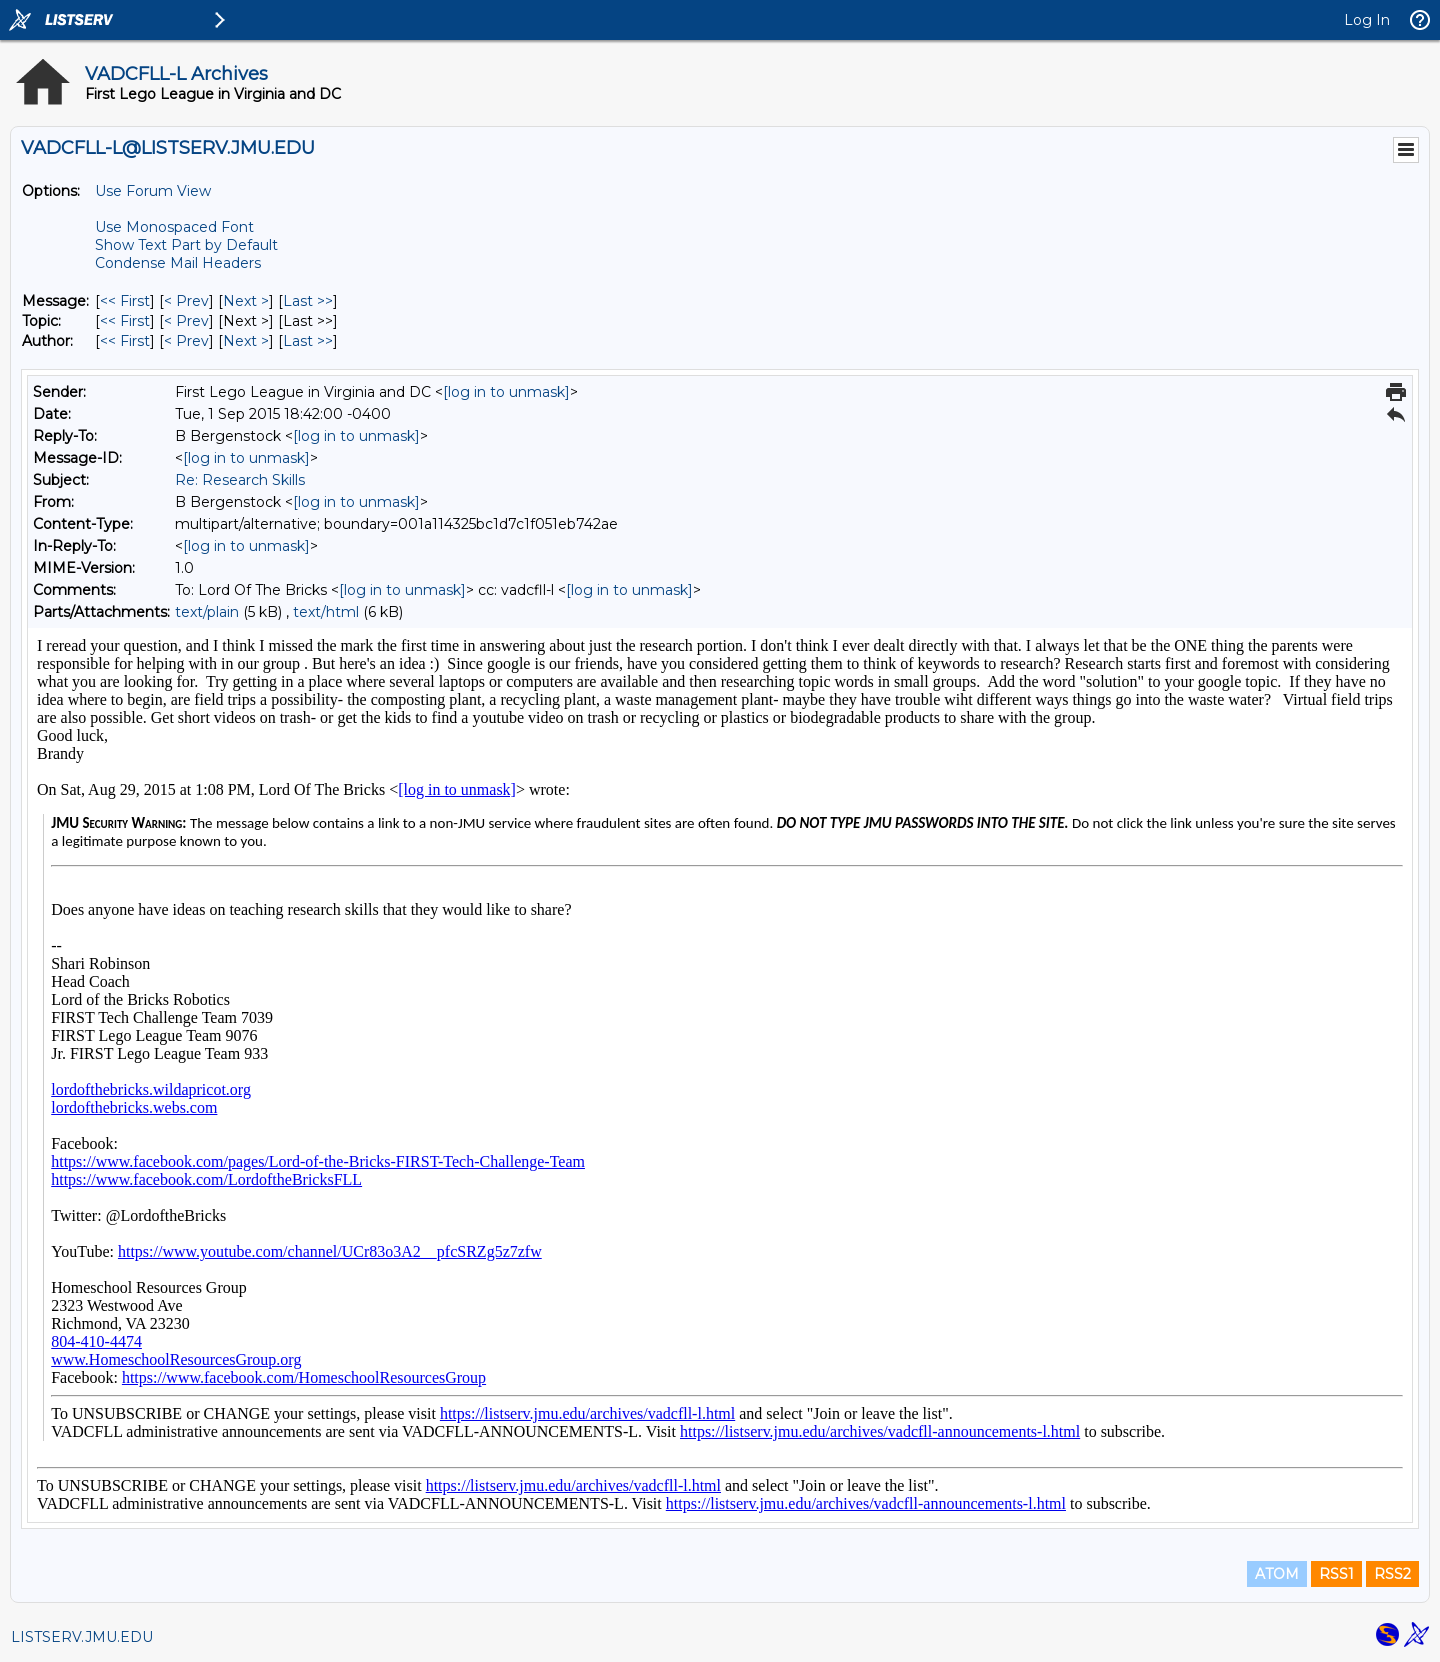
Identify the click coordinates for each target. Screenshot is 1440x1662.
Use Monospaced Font (174, 227)
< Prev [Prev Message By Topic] (186, 321)
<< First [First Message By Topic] (125, 321)
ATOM (1277, 1574)
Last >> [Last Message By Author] (308, 341)
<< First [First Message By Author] (125, 341)
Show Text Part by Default (186, 245)
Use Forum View (153, 191)
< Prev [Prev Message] (186, 301)
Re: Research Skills (240, 480)
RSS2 (1392, 1574)
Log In (1367, 20)
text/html (326, 612)
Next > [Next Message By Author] (246, 341)
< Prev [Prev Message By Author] (186, 341)
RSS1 (1336, 1574)
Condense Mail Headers (178, 263)
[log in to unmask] (506, 392)
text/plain (207, 612)
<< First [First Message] (125, 301)
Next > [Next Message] (246, 301)
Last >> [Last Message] (308, 301)
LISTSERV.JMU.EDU (82, 1637)
